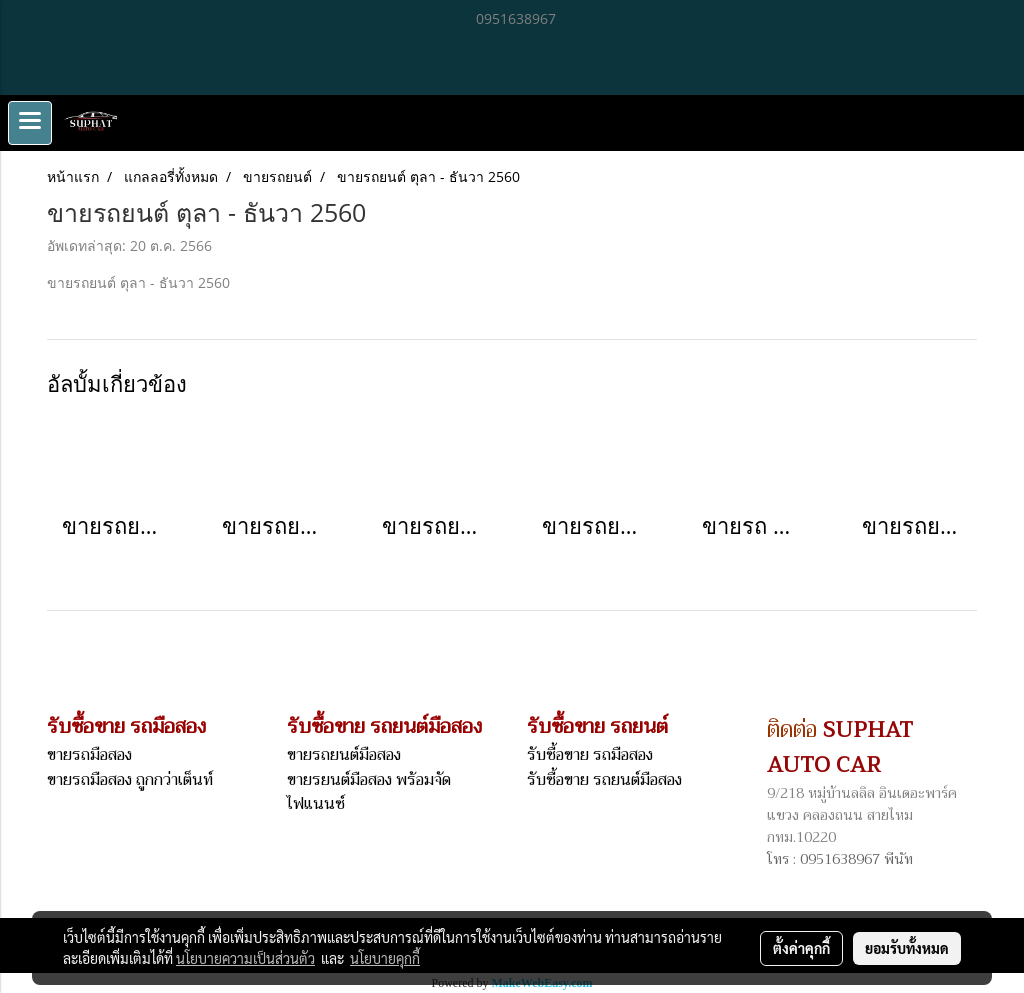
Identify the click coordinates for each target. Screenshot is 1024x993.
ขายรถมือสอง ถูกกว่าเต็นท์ (130, 780)
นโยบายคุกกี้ (385, 958)
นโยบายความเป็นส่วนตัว (245, 958)
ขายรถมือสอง (89, 755)
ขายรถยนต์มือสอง (344, 755)
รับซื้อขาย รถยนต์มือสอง (604, 780)
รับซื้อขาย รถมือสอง (590, 755)
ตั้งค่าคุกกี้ (801, 948)
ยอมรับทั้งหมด (907, 948)
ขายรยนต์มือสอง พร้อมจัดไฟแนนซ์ (369, 792)
